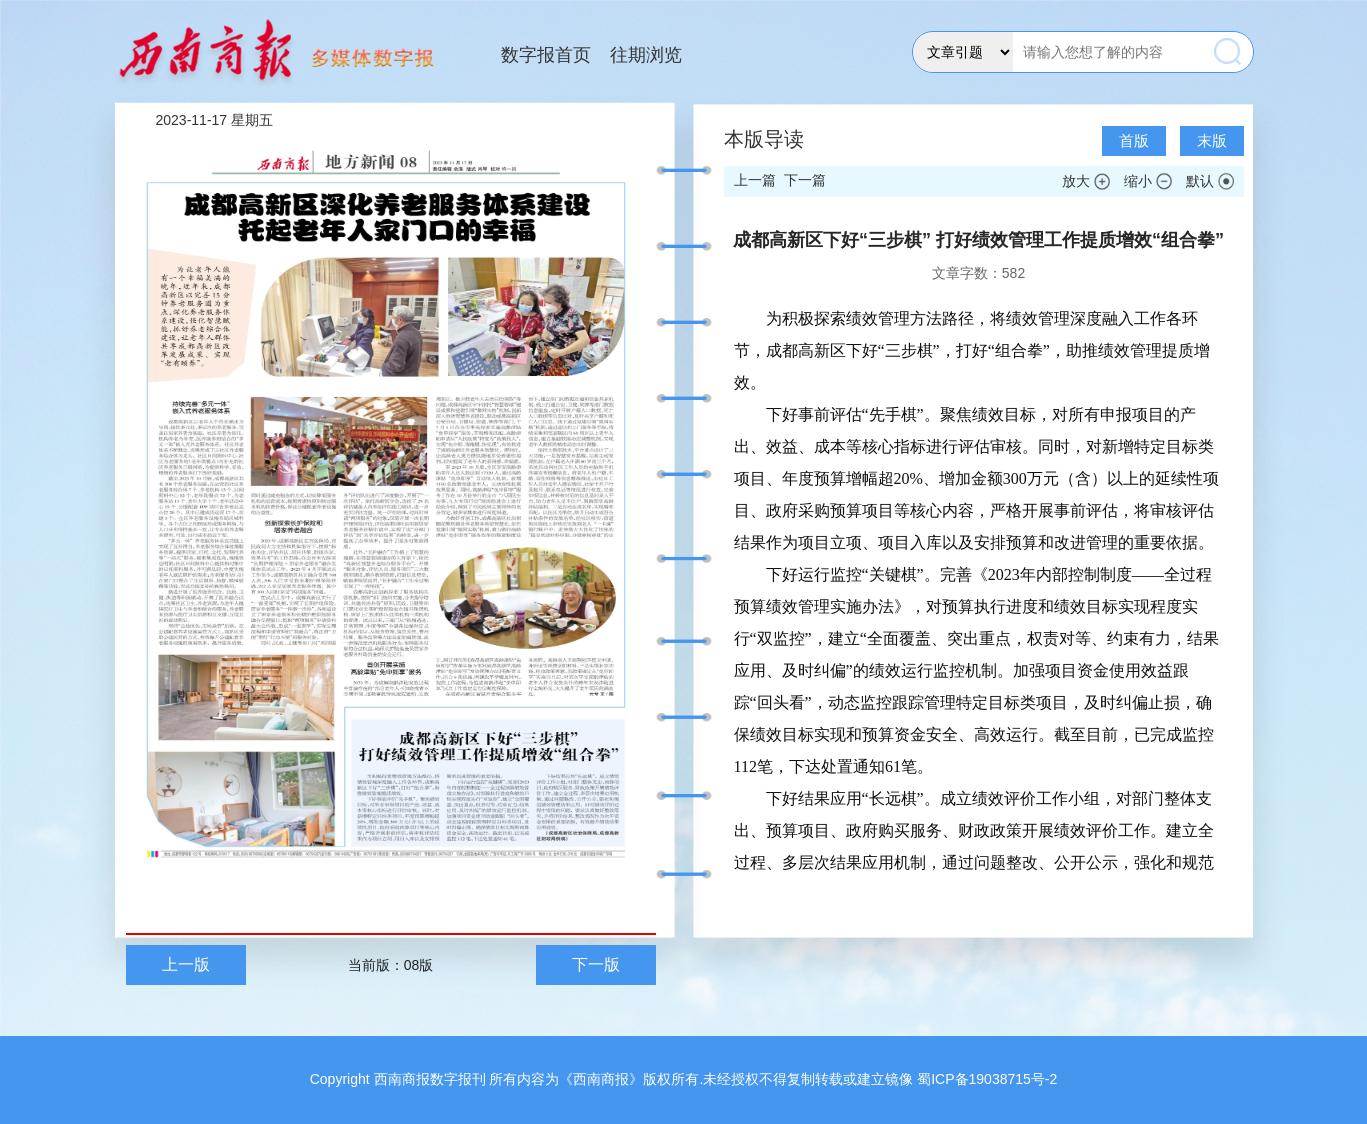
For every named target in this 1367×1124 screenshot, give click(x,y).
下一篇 (805, 180)
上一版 (186, 964)
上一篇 (755, 180)
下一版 (596, 964)
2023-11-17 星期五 (215, 120)
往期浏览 (646, 55)
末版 (1212, 140)
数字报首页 (546, 55)
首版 (1134, 140)
